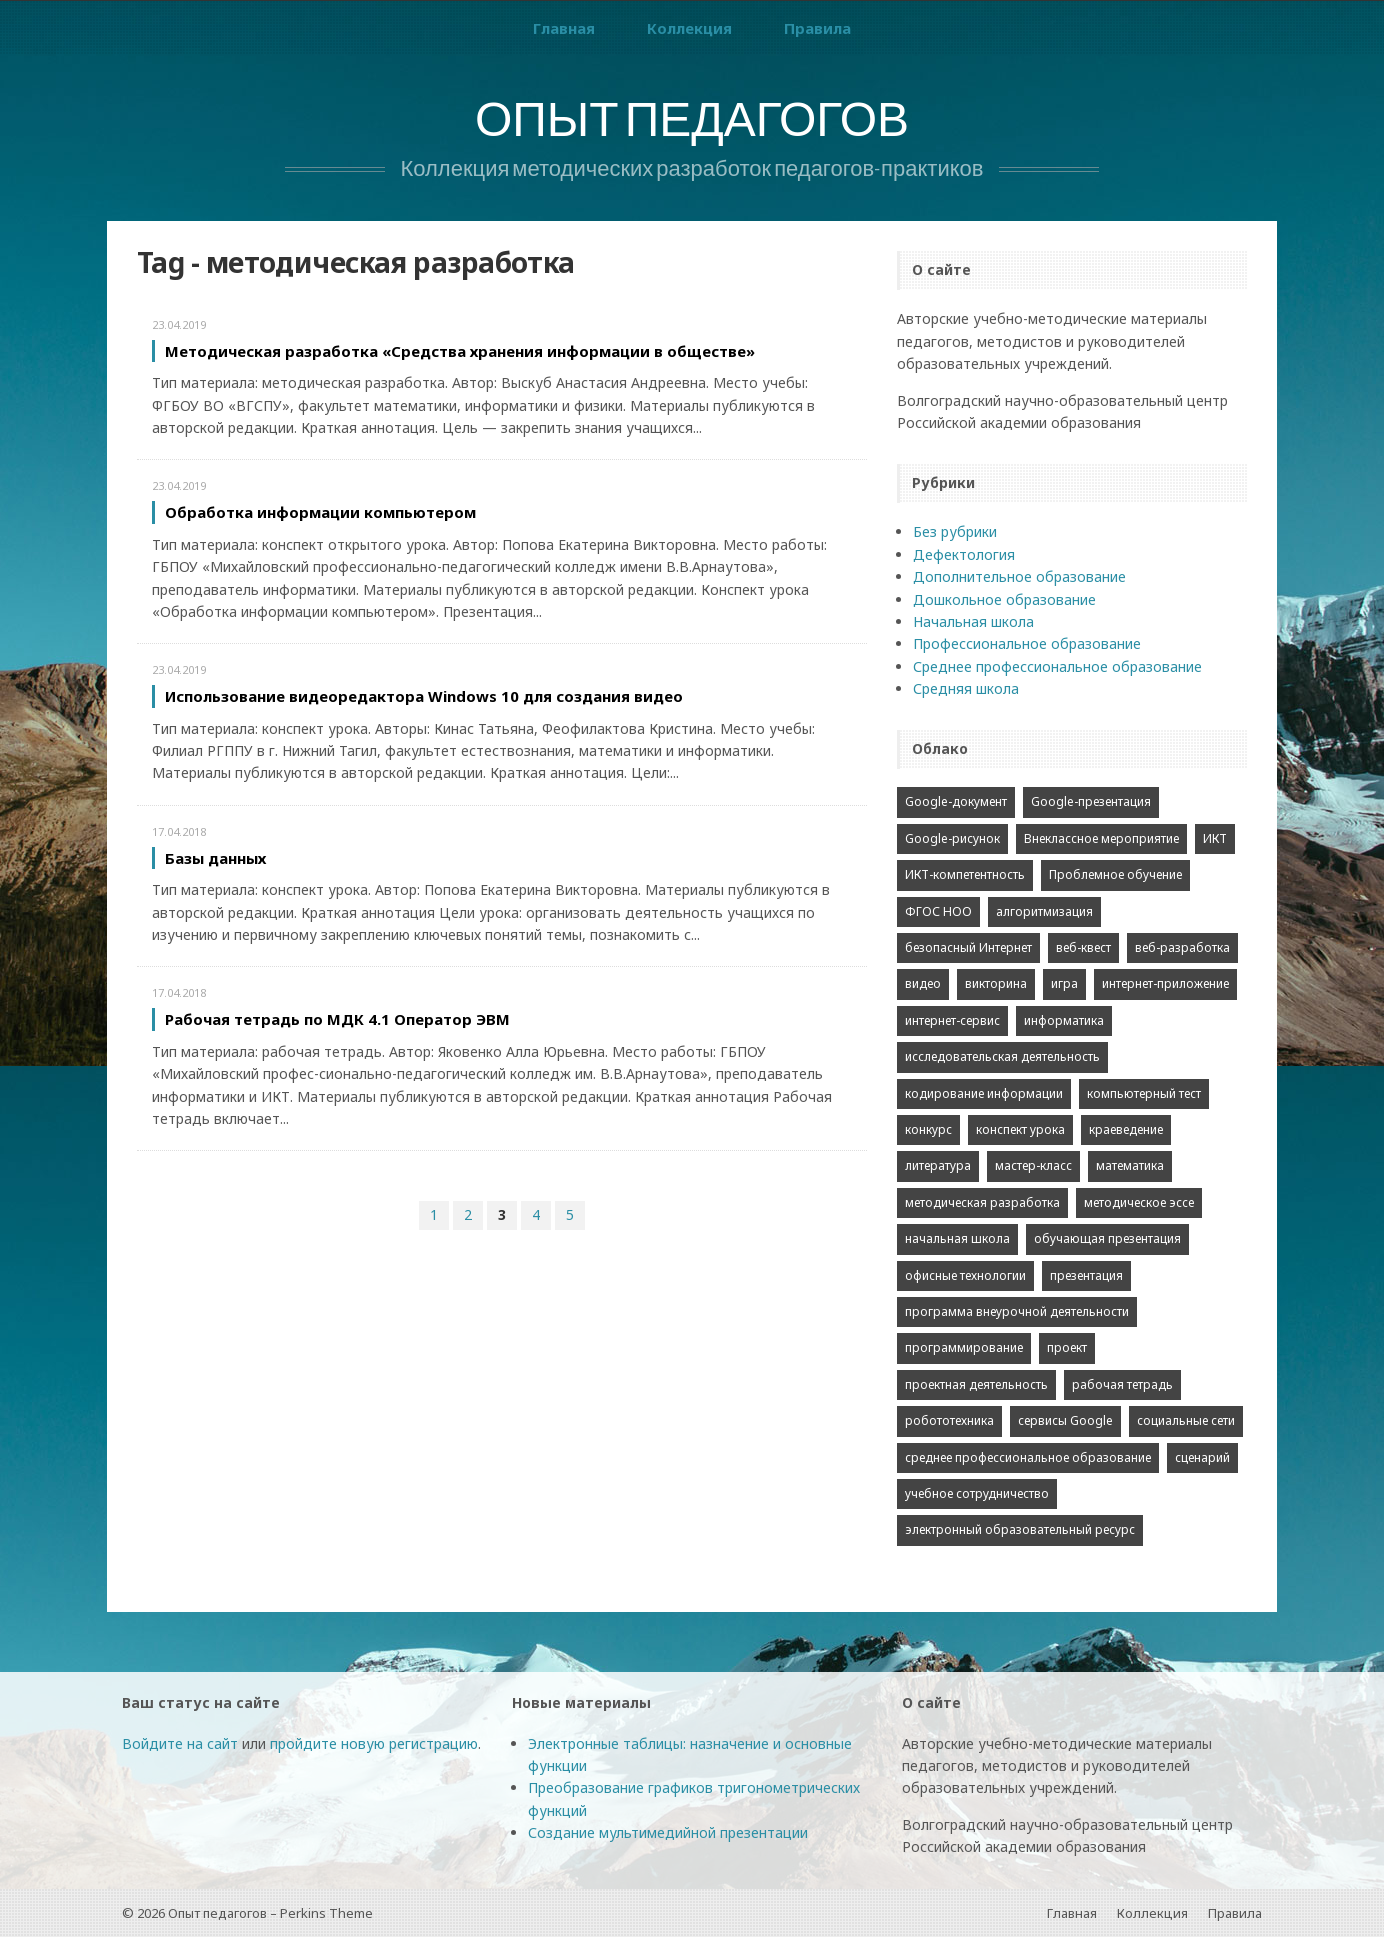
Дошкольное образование (1004, 599)
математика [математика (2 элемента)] (1130, 1165)
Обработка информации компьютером (320, 512)
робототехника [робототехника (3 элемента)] (949, 1420)
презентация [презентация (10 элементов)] (1086, 1275)
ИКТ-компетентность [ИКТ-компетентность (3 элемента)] (965, 874)
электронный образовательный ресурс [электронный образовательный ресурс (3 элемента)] (1020, 1529)
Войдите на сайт (180, 1743)
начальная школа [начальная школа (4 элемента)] (957, 1238)
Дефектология (964, 554)
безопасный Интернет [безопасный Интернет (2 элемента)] (968, 947)
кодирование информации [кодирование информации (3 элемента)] (984, 1093)
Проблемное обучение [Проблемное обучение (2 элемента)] (1115, 874)
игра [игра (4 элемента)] (1064, 983)
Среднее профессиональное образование (1057, 666)
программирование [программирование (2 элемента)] (964, 1347)
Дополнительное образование (1019, 576)
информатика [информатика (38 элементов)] (1064, 1020)
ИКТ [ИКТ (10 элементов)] (1215, 838)
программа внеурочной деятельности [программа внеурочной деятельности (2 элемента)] (1017, 1311)
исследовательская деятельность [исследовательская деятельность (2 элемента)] (1002, 1056)
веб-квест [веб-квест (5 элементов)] (1083, 947)
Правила (817, 28)
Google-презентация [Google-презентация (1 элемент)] (1091, 801)
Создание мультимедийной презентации (668, 1832)
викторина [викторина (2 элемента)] (996, 983)
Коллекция (689, 28)
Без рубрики (955, 531)
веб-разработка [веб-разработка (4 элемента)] (1182, 947)
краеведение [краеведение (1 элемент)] (1126, 1129)
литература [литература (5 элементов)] (938, 1165)
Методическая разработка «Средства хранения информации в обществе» (460, 351)
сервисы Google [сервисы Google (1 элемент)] (1065, 1420)
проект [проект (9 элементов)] (1067, 1347)
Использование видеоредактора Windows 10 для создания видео (424, 696)
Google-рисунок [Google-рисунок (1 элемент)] (952, 838)
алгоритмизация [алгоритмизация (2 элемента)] (1044, 911)
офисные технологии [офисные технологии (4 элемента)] (965, 1275)
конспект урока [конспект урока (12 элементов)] (1020, 1129)
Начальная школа (973, 621)
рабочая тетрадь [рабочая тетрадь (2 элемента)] (1122, 1384)
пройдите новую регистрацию (374, 1743)
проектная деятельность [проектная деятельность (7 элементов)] (976, 1384)
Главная (564, 28)
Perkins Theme (326, 1913)
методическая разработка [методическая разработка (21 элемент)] (982, 1202)
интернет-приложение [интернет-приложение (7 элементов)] (1165, 983)
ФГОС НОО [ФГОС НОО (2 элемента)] (938, 911)
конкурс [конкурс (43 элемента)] (928, 1129)
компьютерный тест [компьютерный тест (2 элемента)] (1144, 1093)
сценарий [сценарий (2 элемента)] (1202, 1457)
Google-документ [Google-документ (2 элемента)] (956, 801)
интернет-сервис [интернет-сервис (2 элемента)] (952, 1020)
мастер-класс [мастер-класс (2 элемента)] (1033, 1165)
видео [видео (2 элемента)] (923, 983)
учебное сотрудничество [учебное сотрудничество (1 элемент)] (977, 1493)
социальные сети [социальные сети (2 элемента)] (1186, 1420)
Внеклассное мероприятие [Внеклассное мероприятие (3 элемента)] (1101, 838)
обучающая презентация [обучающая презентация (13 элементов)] (1107, 1238)
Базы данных (215, 858)
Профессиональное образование (1027, 643)
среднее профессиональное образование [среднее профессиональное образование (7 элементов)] (1028, 1457)
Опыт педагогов (692, 124)
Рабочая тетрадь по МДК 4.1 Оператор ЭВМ (337, 1019)
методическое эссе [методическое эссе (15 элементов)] (1139, 1202)
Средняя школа (966, 688)
